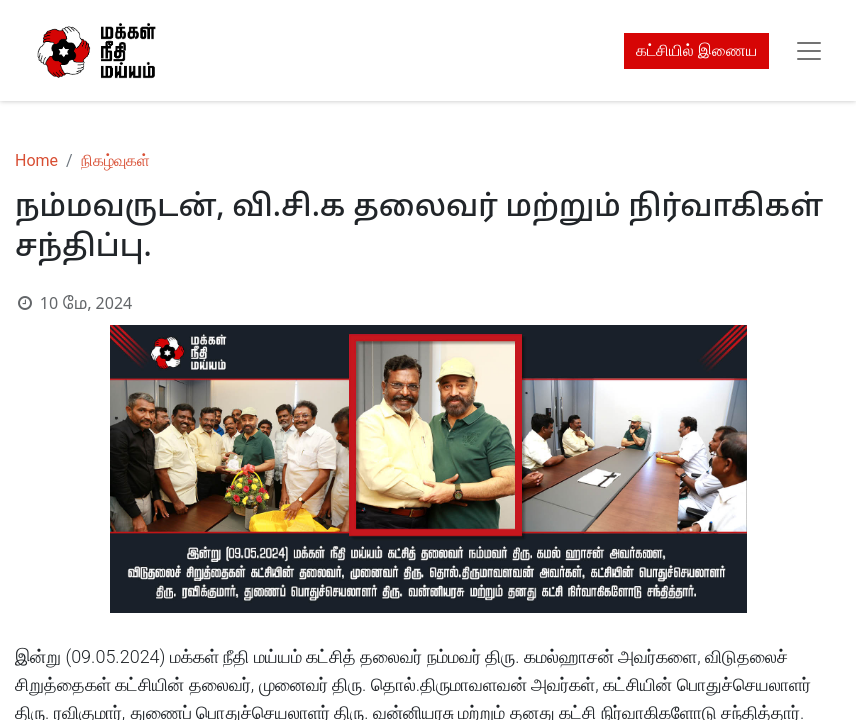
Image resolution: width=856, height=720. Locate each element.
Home (36, 160)
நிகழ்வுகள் (115, 160)
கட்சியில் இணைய (696, 50)
